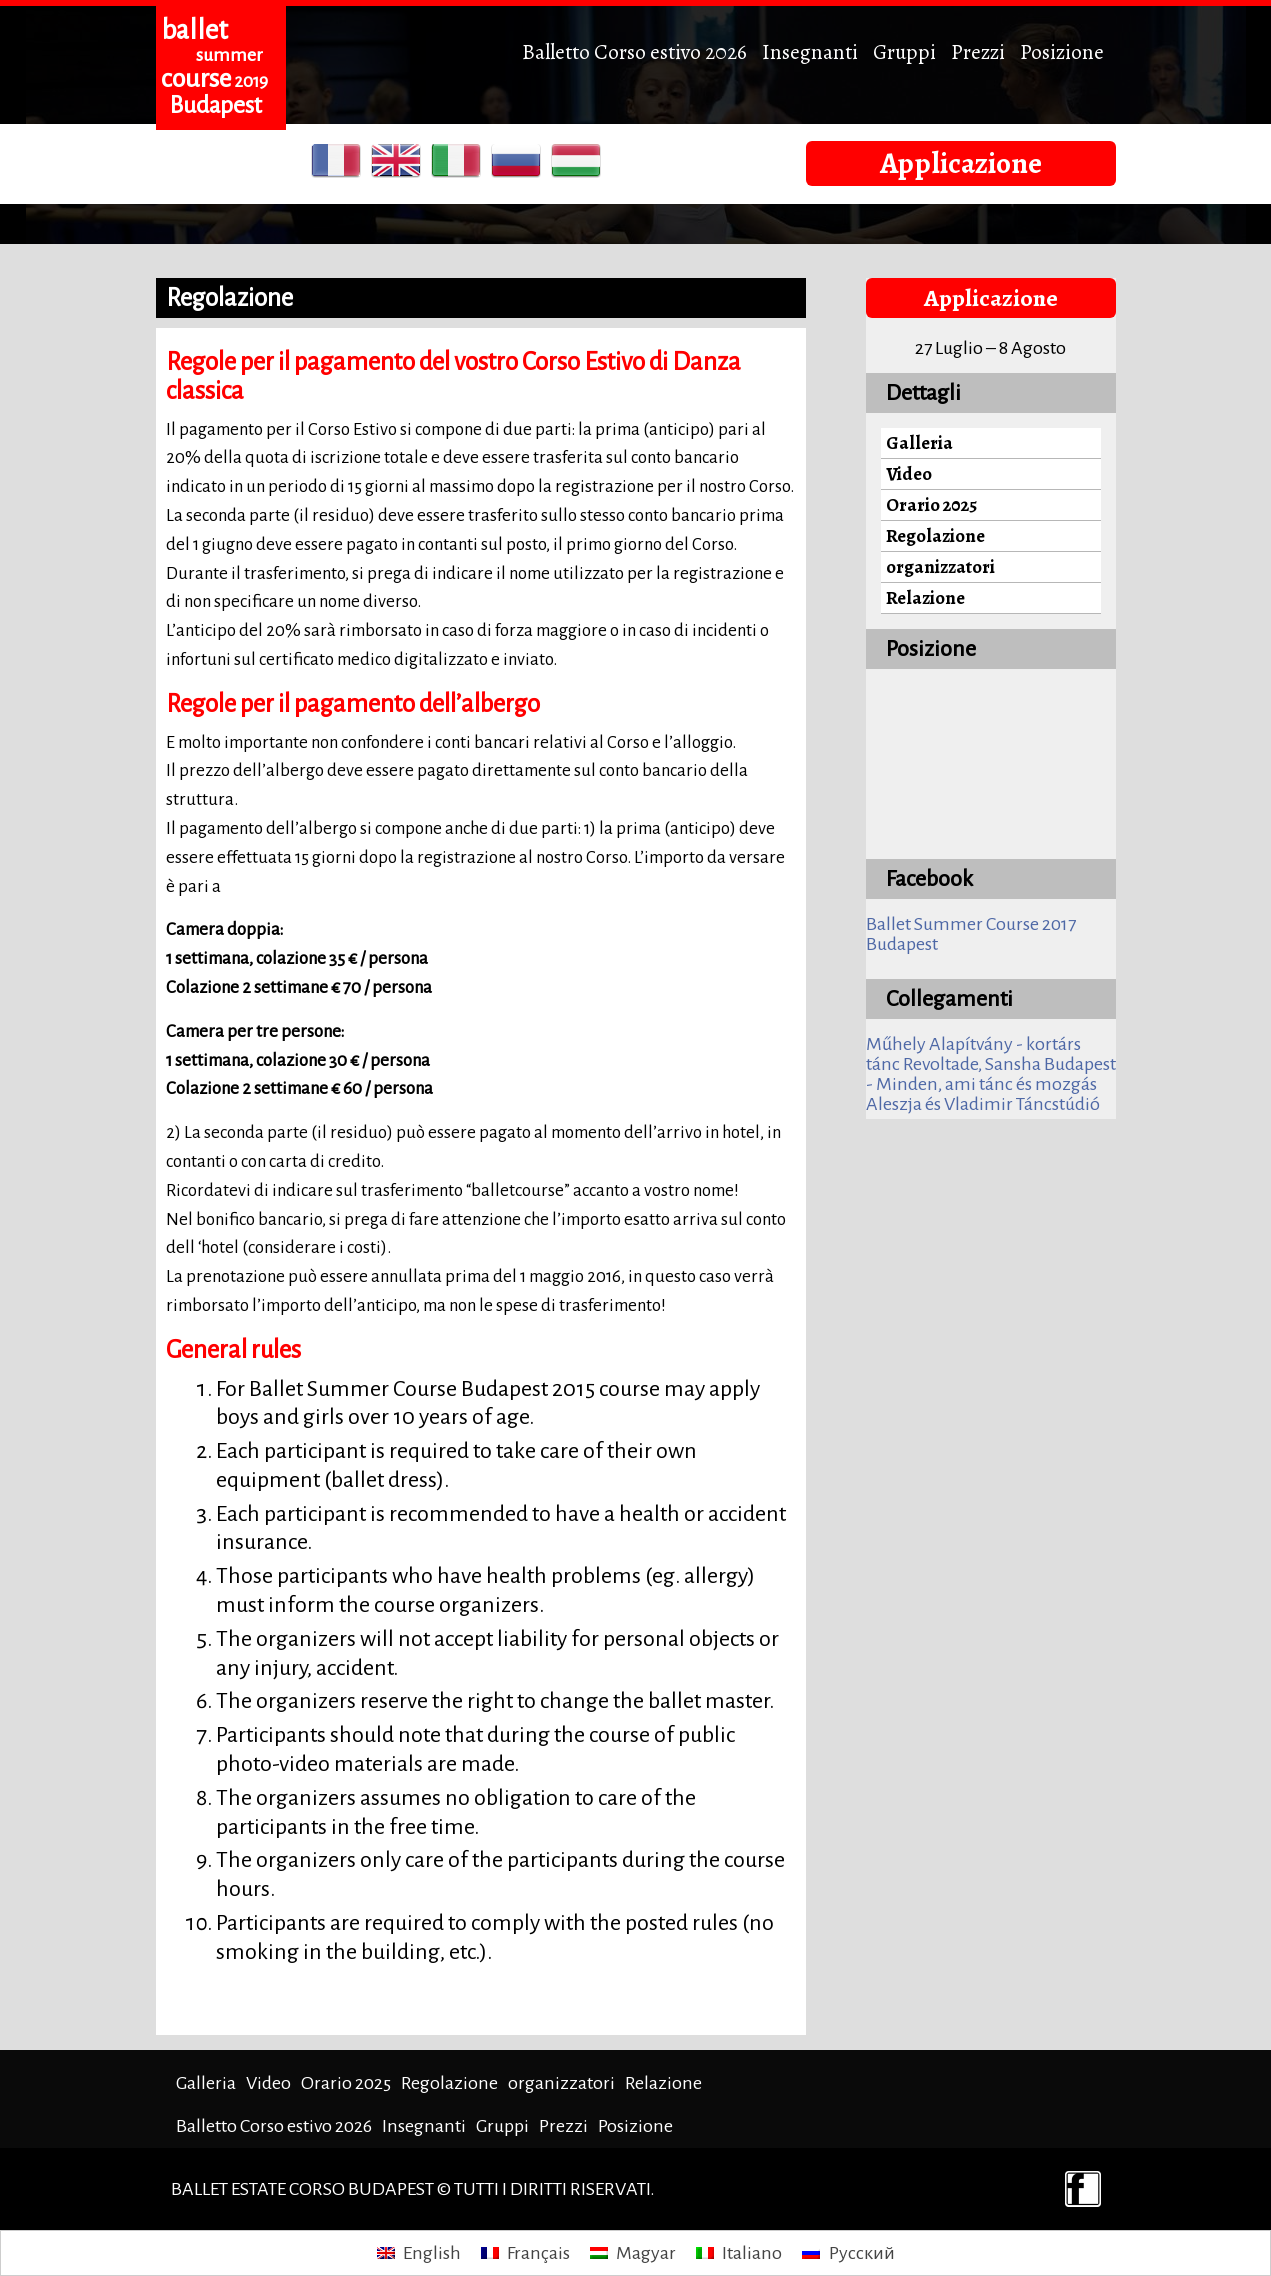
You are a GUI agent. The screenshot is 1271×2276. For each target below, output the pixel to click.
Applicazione (961, 163)
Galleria (919, 442)
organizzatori (940, 566)
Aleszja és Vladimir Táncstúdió (983, 1104)
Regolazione (935, 535)
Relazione (925, 597)
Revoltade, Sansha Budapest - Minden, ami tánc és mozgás (991, 1074)
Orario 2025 (931, 504)
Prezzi (978, 51)
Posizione (1062, 51)
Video (909, 473)
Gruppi (904, 51)
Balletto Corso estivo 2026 (634, 51)
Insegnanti (810, 51)
